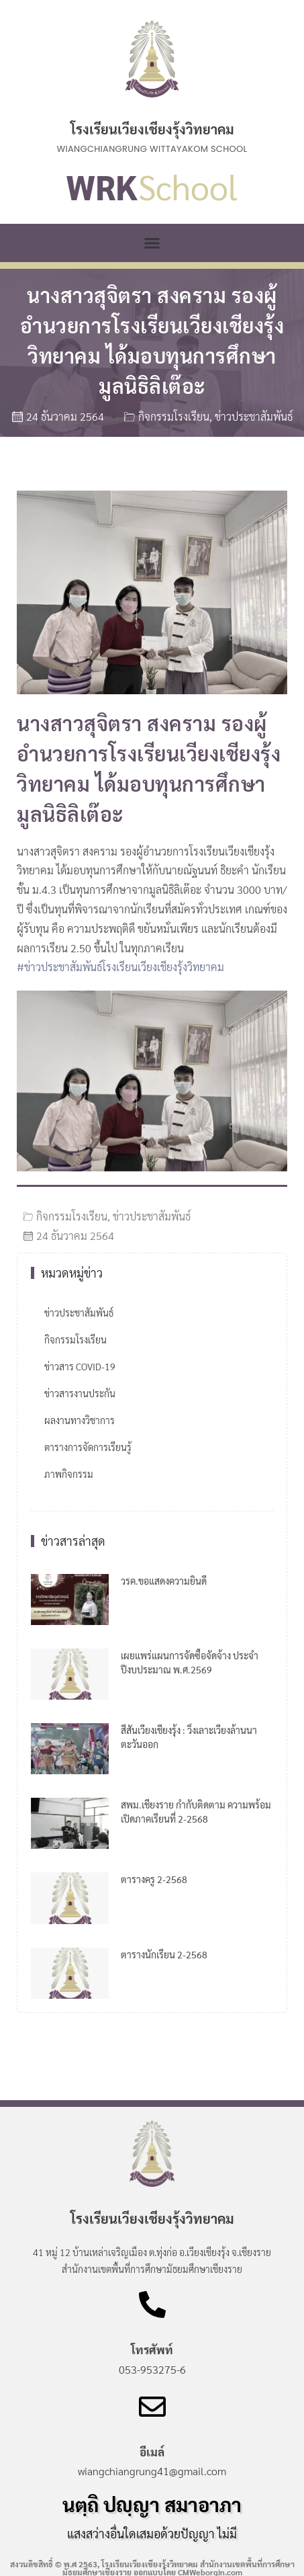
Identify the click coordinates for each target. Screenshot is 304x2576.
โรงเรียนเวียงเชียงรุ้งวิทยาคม (152, 129)
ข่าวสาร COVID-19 (79, 1366)
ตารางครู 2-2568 (154, 1879)
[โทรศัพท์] (152, 2304)
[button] (152, 243)
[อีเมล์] (152, 2406)
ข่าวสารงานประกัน (79, 1393)
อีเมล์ (152, 2451)
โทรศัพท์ (152, 2349)
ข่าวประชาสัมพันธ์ (254, 416)
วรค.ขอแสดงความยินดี (164, 1581)
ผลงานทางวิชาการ (79, 1420)
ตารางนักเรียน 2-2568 (164, 1954)
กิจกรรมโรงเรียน (173, 416)
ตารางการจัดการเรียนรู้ (88, 1447)
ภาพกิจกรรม (68, 1474)
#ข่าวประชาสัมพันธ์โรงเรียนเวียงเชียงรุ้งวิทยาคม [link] (120, 967)
